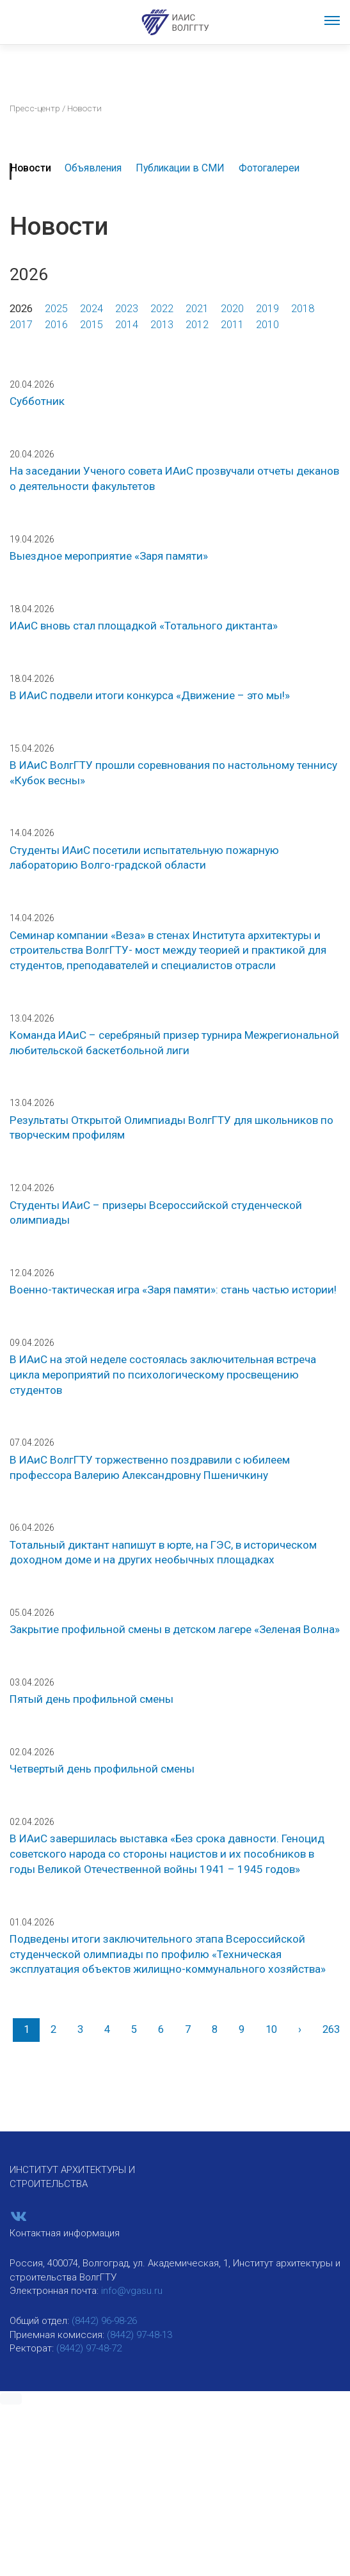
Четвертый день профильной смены (102, 1768)
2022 (161, 309)
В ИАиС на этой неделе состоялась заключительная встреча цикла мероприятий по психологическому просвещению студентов (163, 1374)
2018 (302, 309)
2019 (267, 309)
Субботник (37, 401)
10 (271, 2029)
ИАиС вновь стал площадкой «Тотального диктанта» (144, 625)
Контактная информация (65, 2233)
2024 (91, 309)
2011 (232, 325)
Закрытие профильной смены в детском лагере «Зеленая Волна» (175, 1629)
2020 (232, 309)
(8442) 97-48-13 (139, 2335)
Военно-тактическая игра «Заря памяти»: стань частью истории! (173, 1289)
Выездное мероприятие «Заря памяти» (109, 555)
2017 (21, 325)
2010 (267, 325)
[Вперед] (299, 2030)
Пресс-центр (35, 108)
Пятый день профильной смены (91, 1699)
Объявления (93, 168)
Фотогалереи (269, 168)
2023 (126, 309)
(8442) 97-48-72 (89, 2348)
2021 (197, 309)
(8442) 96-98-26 (104, 2321)
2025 (56, 309)
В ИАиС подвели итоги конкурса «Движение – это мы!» (150, 695)
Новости (30, 168)
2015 (91, 325)
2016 (56, 325)
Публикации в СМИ (180, 168)
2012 (197, 325)
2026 (21, 309)
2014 (126, 325)
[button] (11, 2399)
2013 (161, 325)
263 (331, 2029)
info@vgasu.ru (132, 2290)
